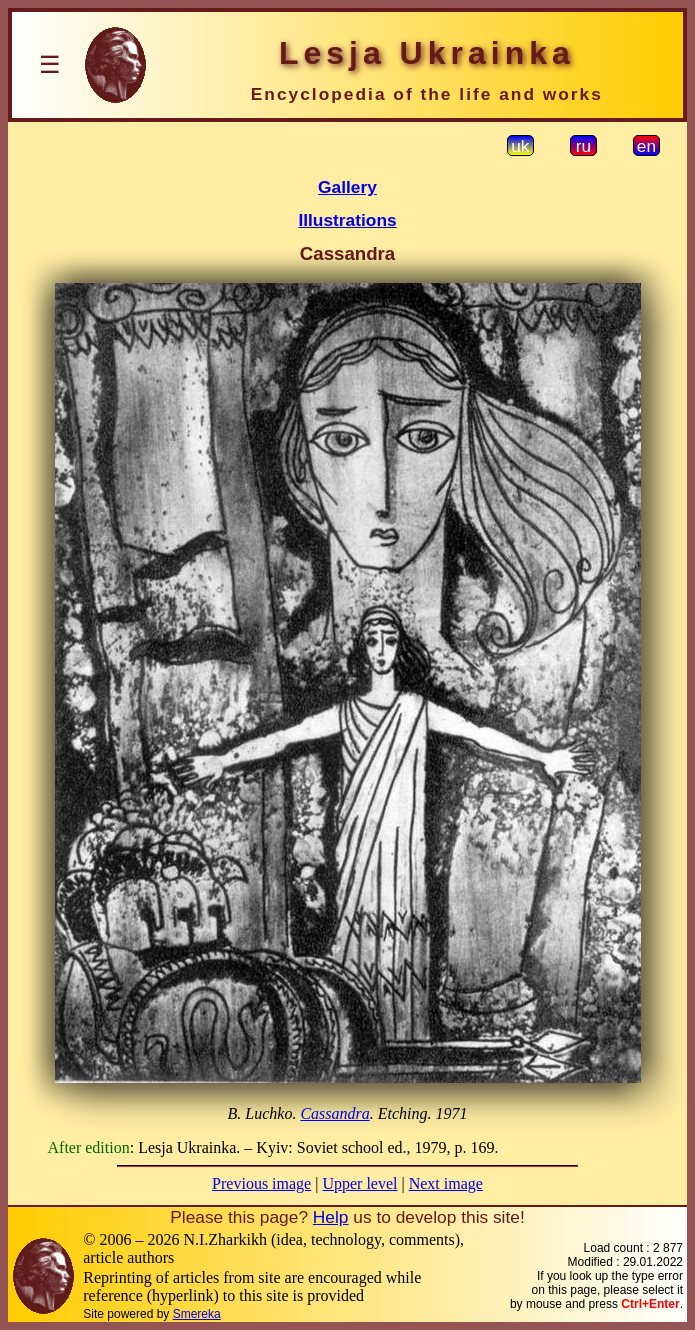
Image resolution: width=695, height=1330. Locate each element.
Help (331, 1217)
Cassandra (334, 1113)
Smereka (197, 1314)
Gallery (347, 187)
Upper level (359, 1183)
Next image (446, 1183)
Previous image (261, 1183)
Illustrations (347, 220)
